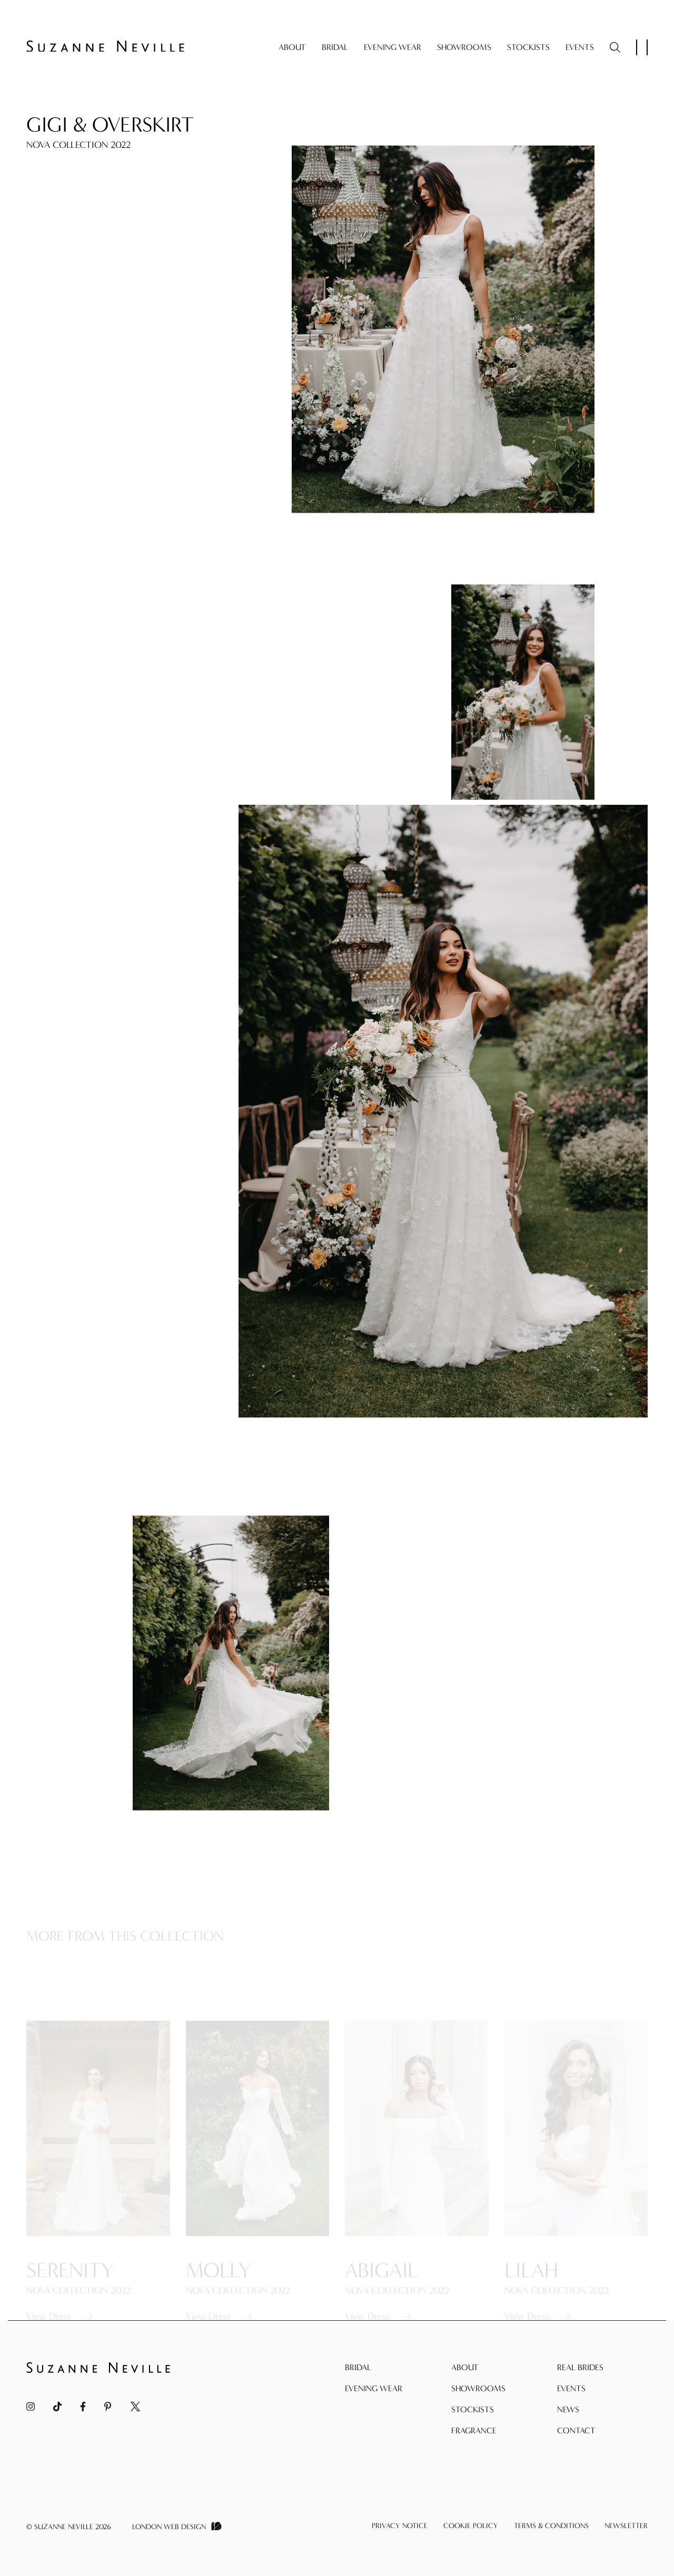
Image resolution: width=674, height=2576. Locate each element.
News (568, 2409)
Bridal (335, 47)
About (292, 47)
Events (580, 47)
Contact (576, 2430)
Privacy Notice (400, 2525)
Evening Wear (392, 47)
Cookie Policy (470, 2525)
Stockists (528, 47)
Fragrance (474, 2430)
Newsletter (626, 2525)
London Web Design (169, 2526)
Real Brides (580, 2367)
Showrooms (464, 47)
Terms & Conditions (551, 2525)
